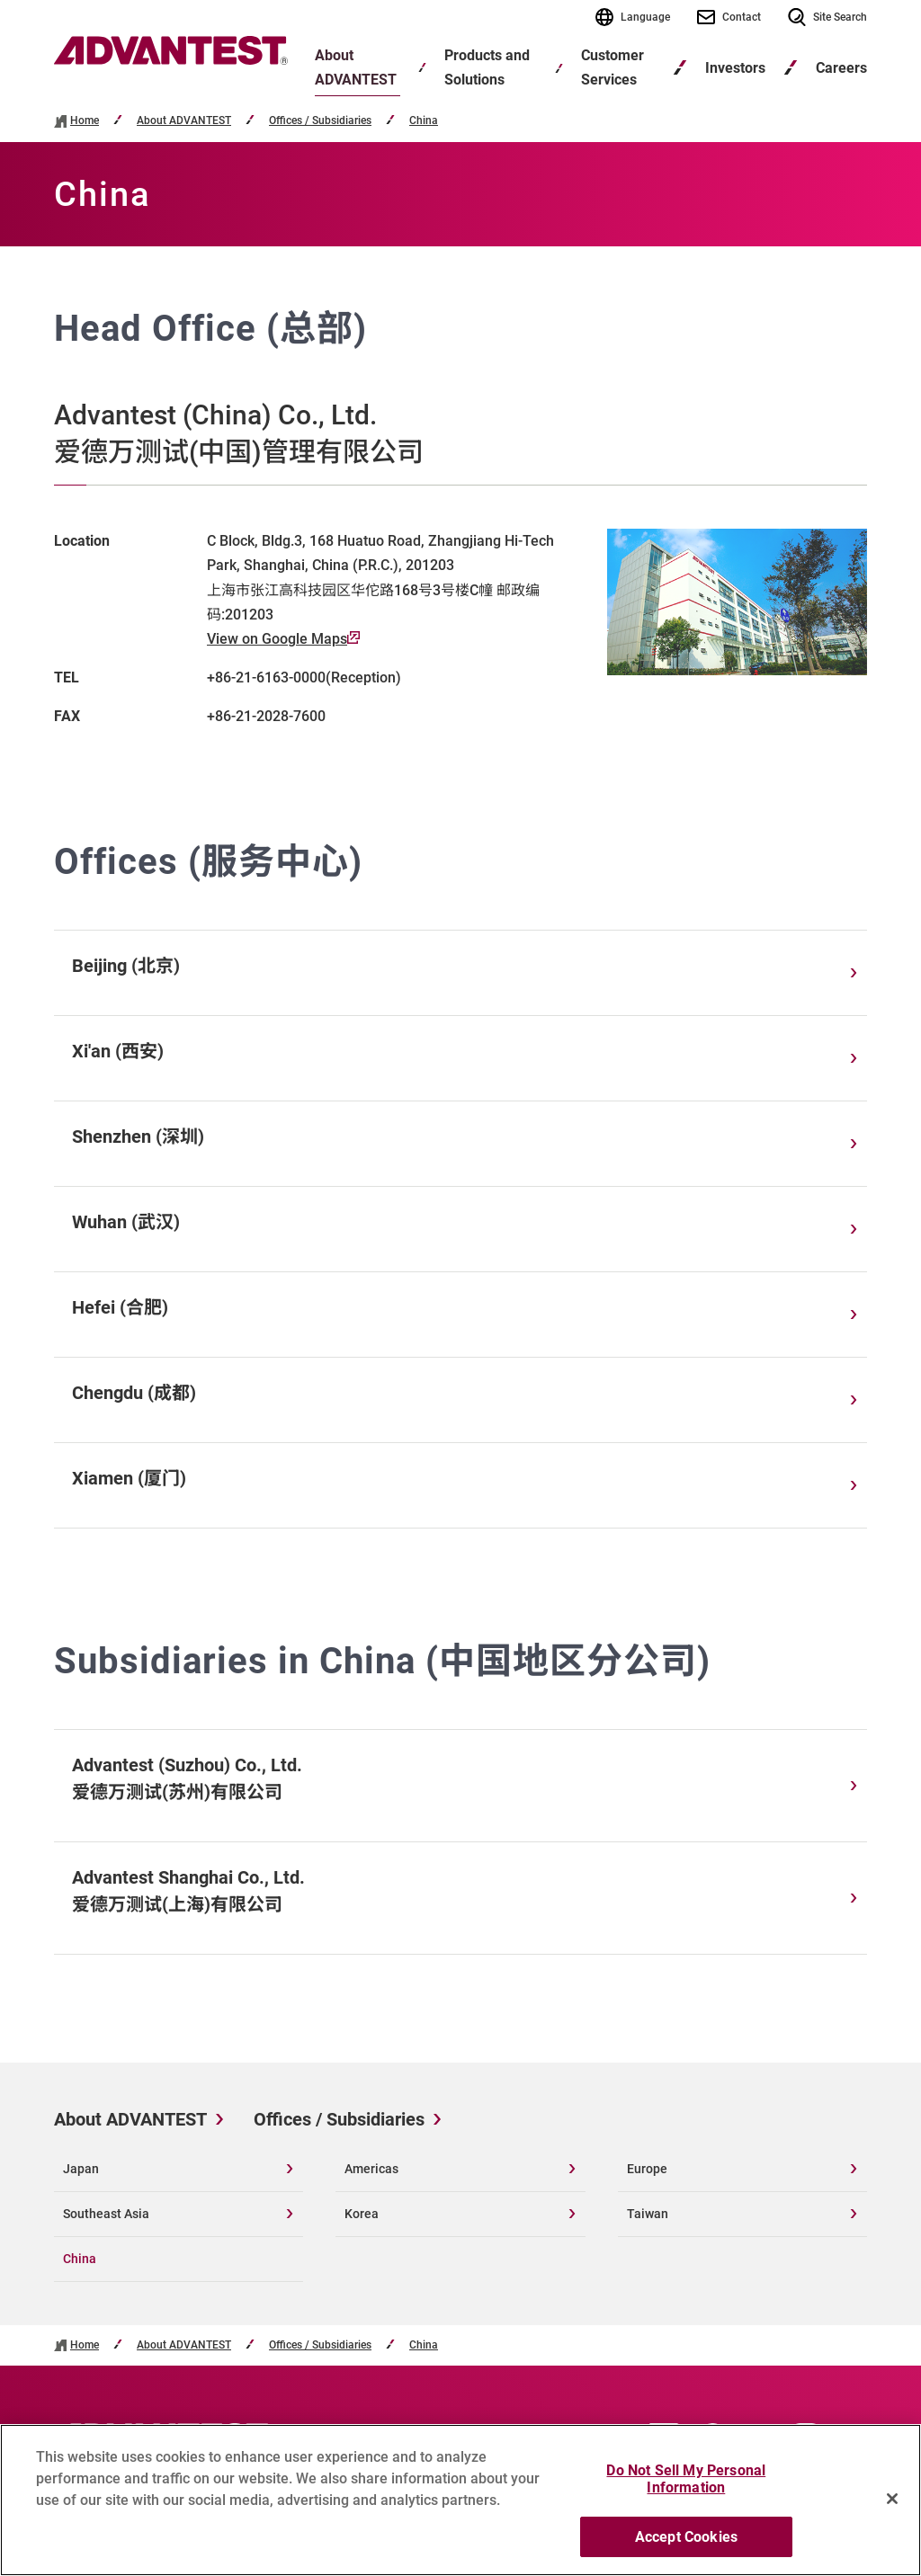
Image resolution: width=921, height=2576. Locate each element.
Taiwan (647, 2213)
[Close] (892, 2519)
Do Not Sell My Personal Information (685, 2500)
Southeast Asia (106, 2213)
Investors (735, 67)
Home (84, 121)
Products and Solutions (487, 67)
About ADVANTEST (356, 67)
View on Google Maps (283, 638)
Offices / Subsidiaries (320, 121)
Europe (647, 2169)
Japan (81, 2169)
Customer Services (612, 67)
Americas (371, 2169)
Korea (361, 2213)
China (423, 121)
